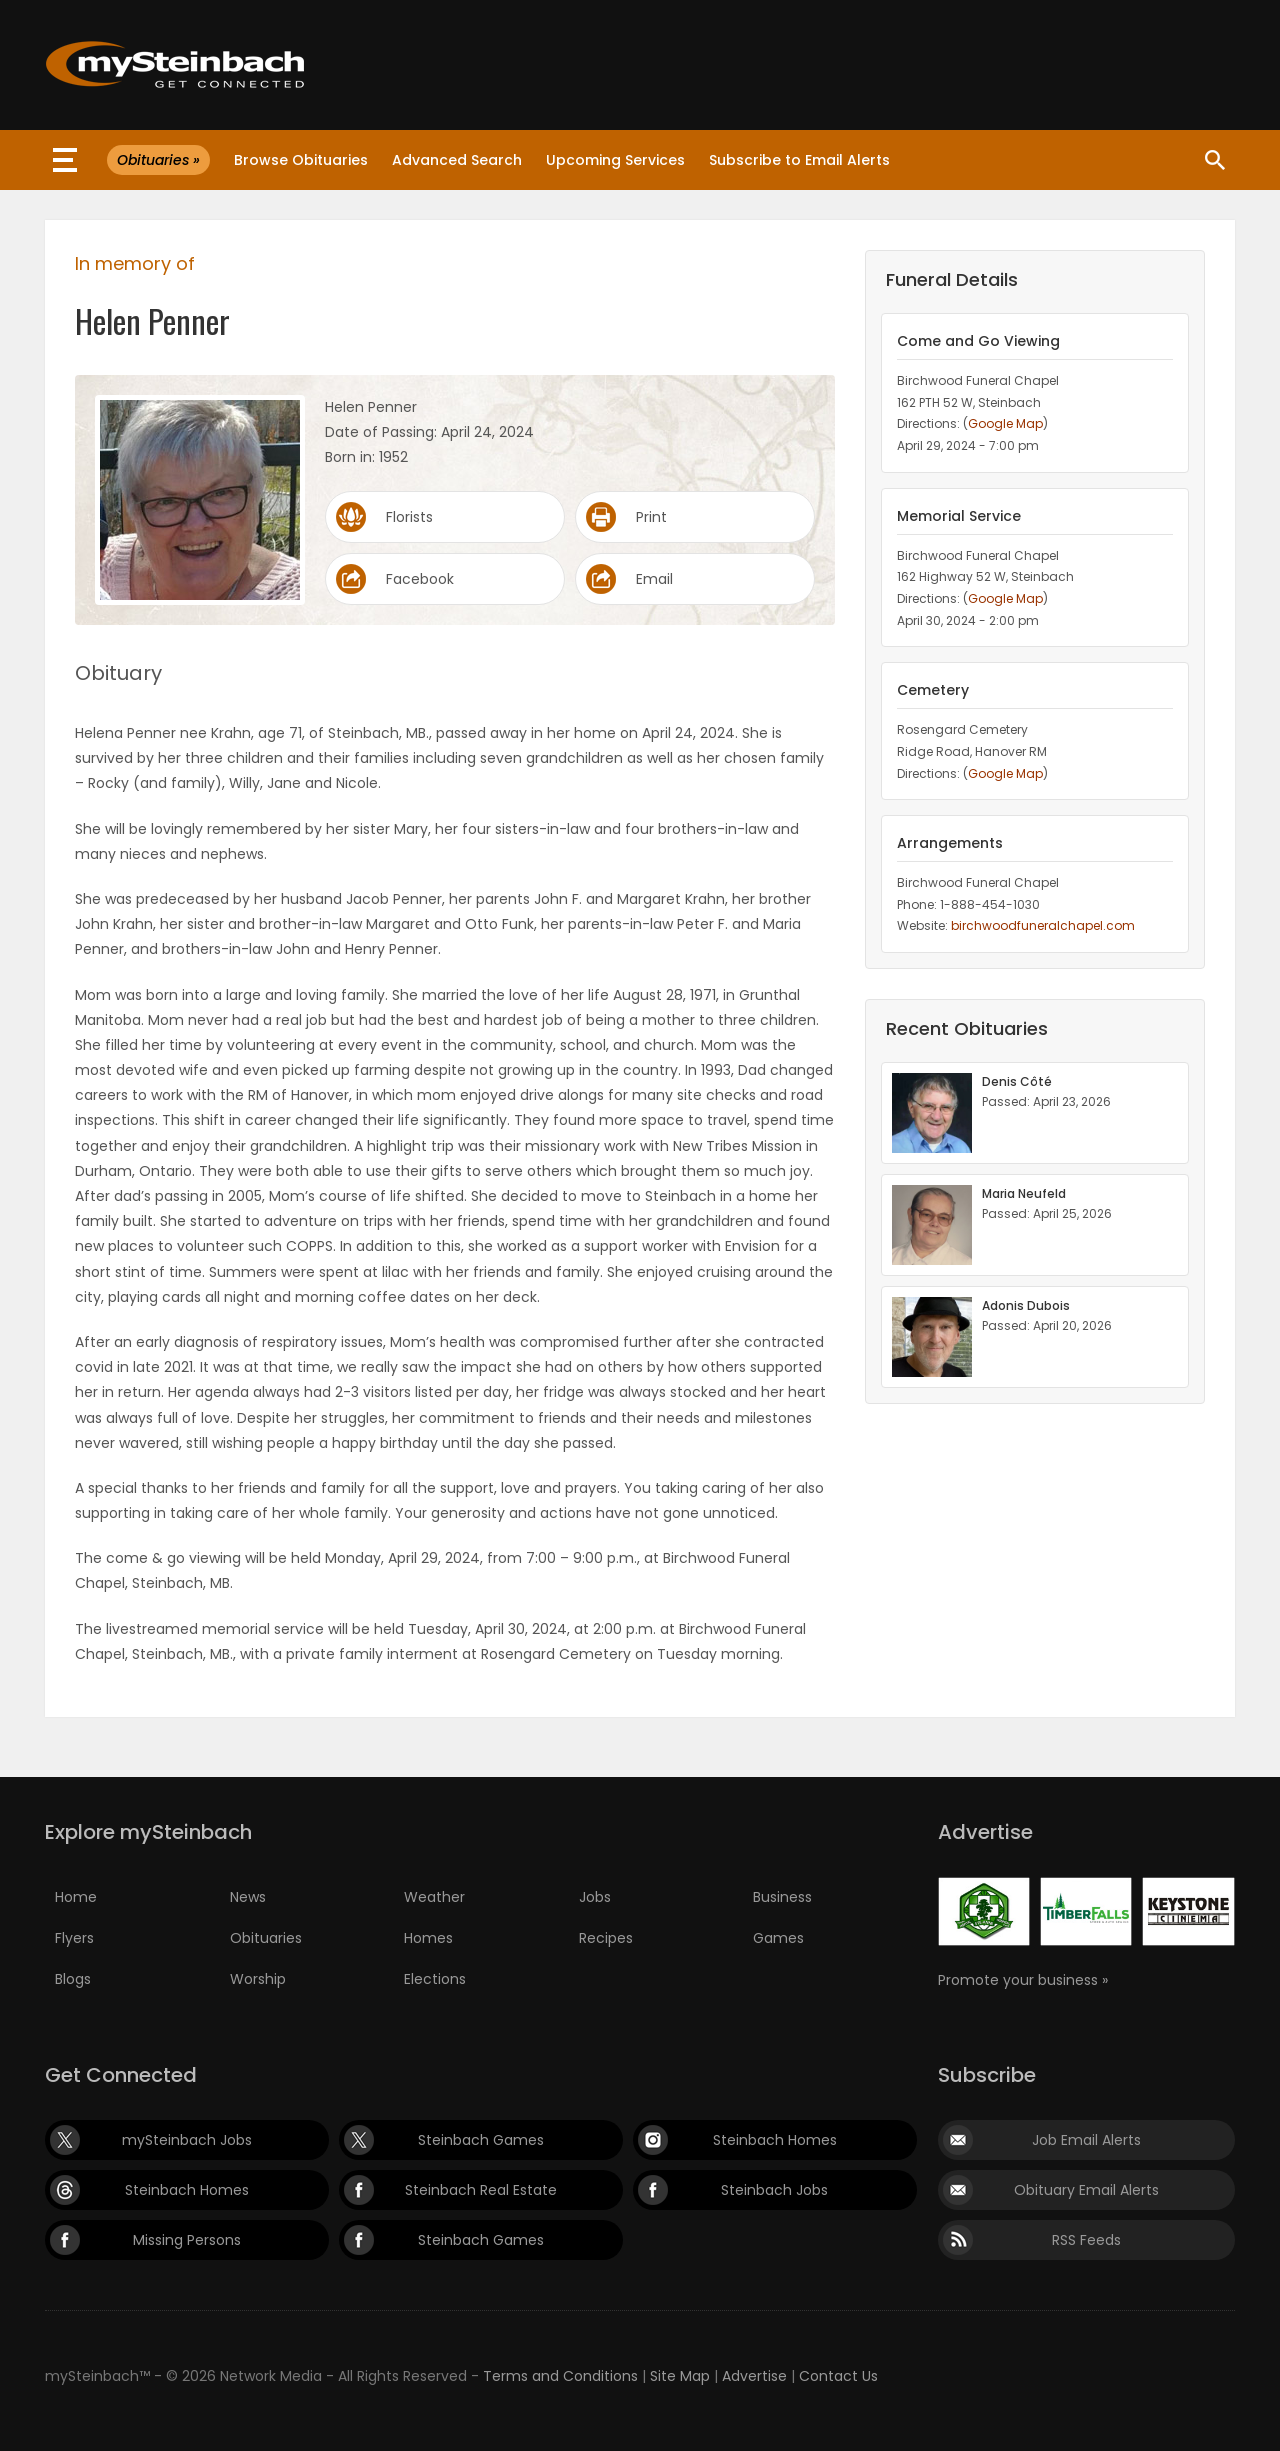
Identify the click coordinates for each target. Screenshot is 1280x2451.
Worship (258, 1979)
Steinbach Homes (775, 2140)
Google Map (1005, 423)
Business (782, 1897)
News (248, 1897)
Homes (428, 1938)
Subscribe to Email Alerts (799, 160)
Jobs (595, 1897)
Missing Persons (187, 2240)
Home (76, 1897)
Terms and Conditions (560, 2376)
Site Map (680, 2376)
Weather (434, 1897)
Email (654, 579)
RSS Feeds (1086, 2240)
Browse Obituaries (301, 160)
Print (651, 517)
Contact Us (838, 2376)
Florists (409, 517)
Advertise (754, 2376)
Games (778, 1938)
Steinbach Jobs (774, 2190)
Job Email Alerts (1086, 2140)
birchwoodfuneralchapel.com (1043, 925)
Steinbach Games (481, 2140)
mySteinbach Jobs (187, 2140)
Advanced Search (457, 160)
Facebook (420, 579)
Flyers (74, 1938)
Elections (435, 1979)
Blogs (73, 1979)
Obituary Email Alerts (1086, 2190)
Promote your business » (1023, 1980)
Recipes (606, 1938)
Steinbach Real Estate (481, 2190)
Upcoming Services (615, 160)
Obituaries (266, 1938)
